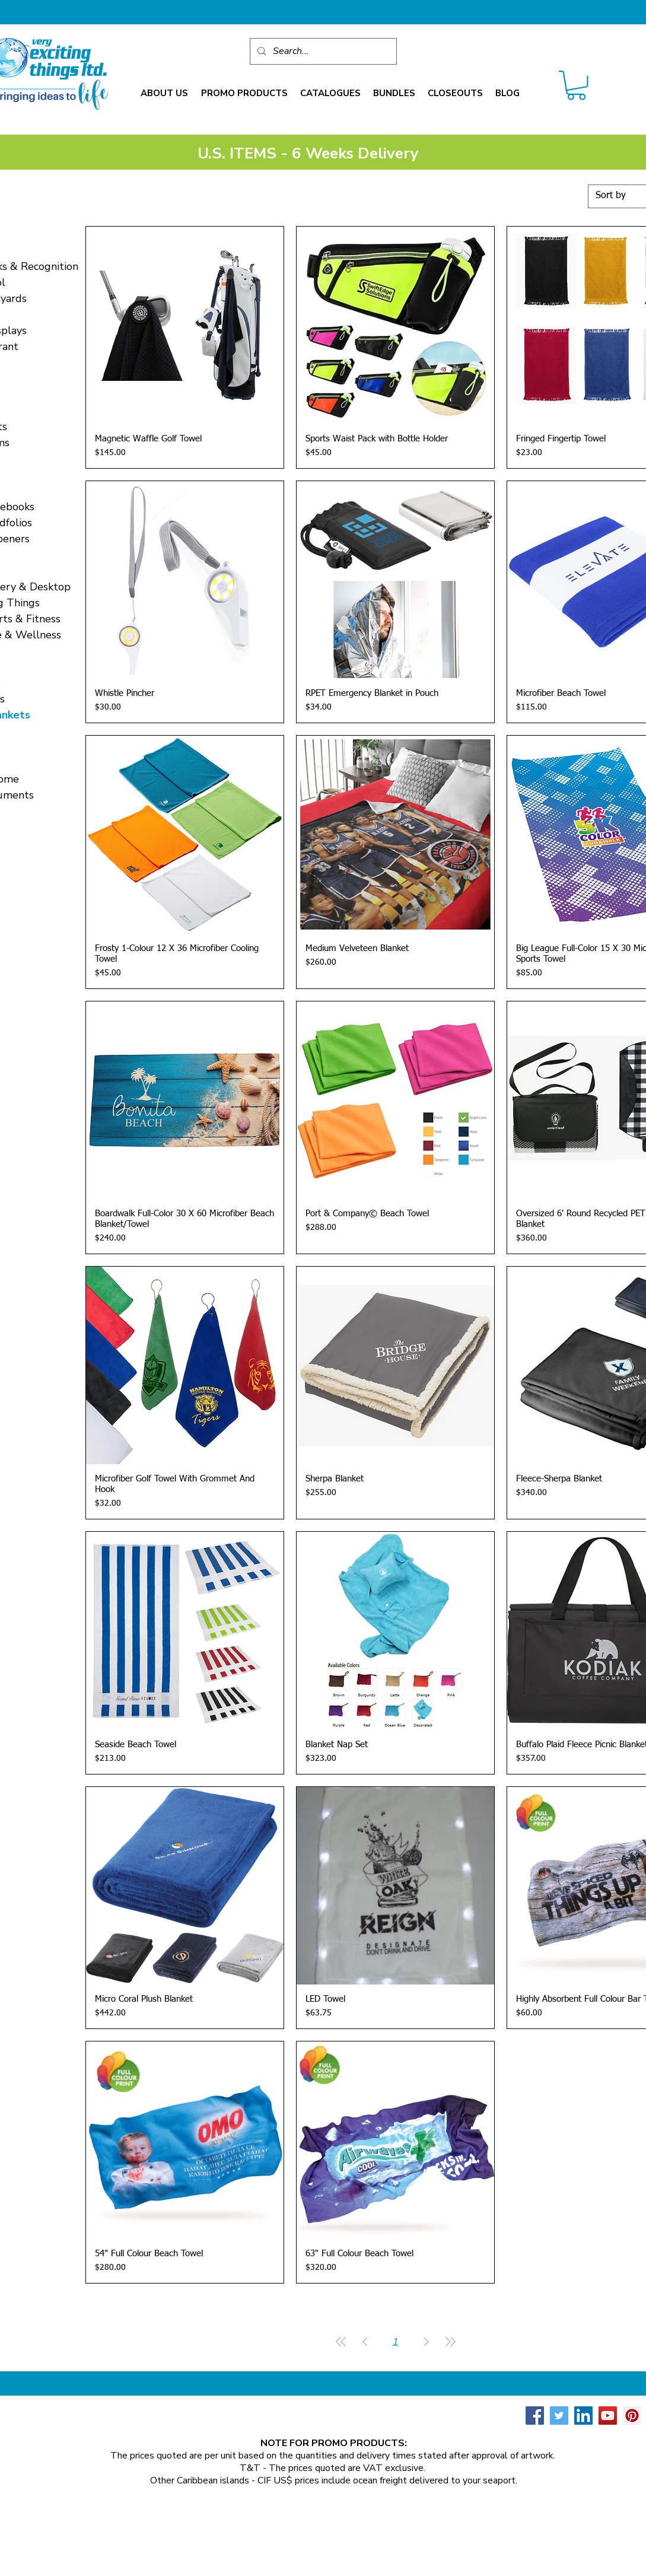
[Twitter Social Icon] (559, 2415)
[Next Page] (426, 2342)
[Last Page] (450, 2342)
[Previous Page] (365, 2342)
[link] (576, 85)
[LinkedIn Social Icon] (583, 2415)
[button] (164, 93)
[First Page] (341, 2342)
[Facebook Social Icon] (535, 2415)
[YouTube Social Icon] (608, 2415)
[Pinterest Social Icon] (632, 2415)
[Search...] (322, 51)
